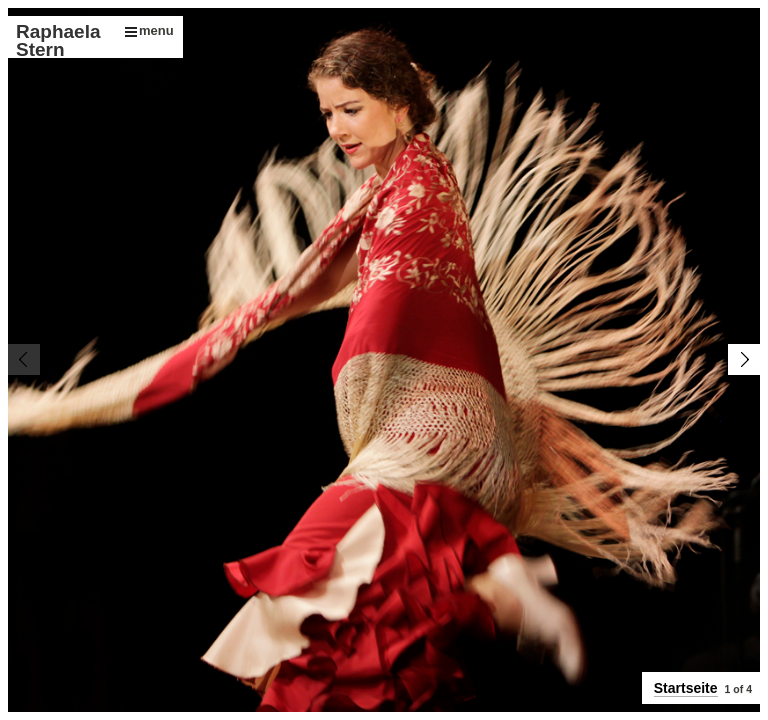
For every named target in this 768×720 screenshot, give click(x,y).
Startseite (686, 688)
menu (149, 30)
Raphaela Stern (58, 40)
